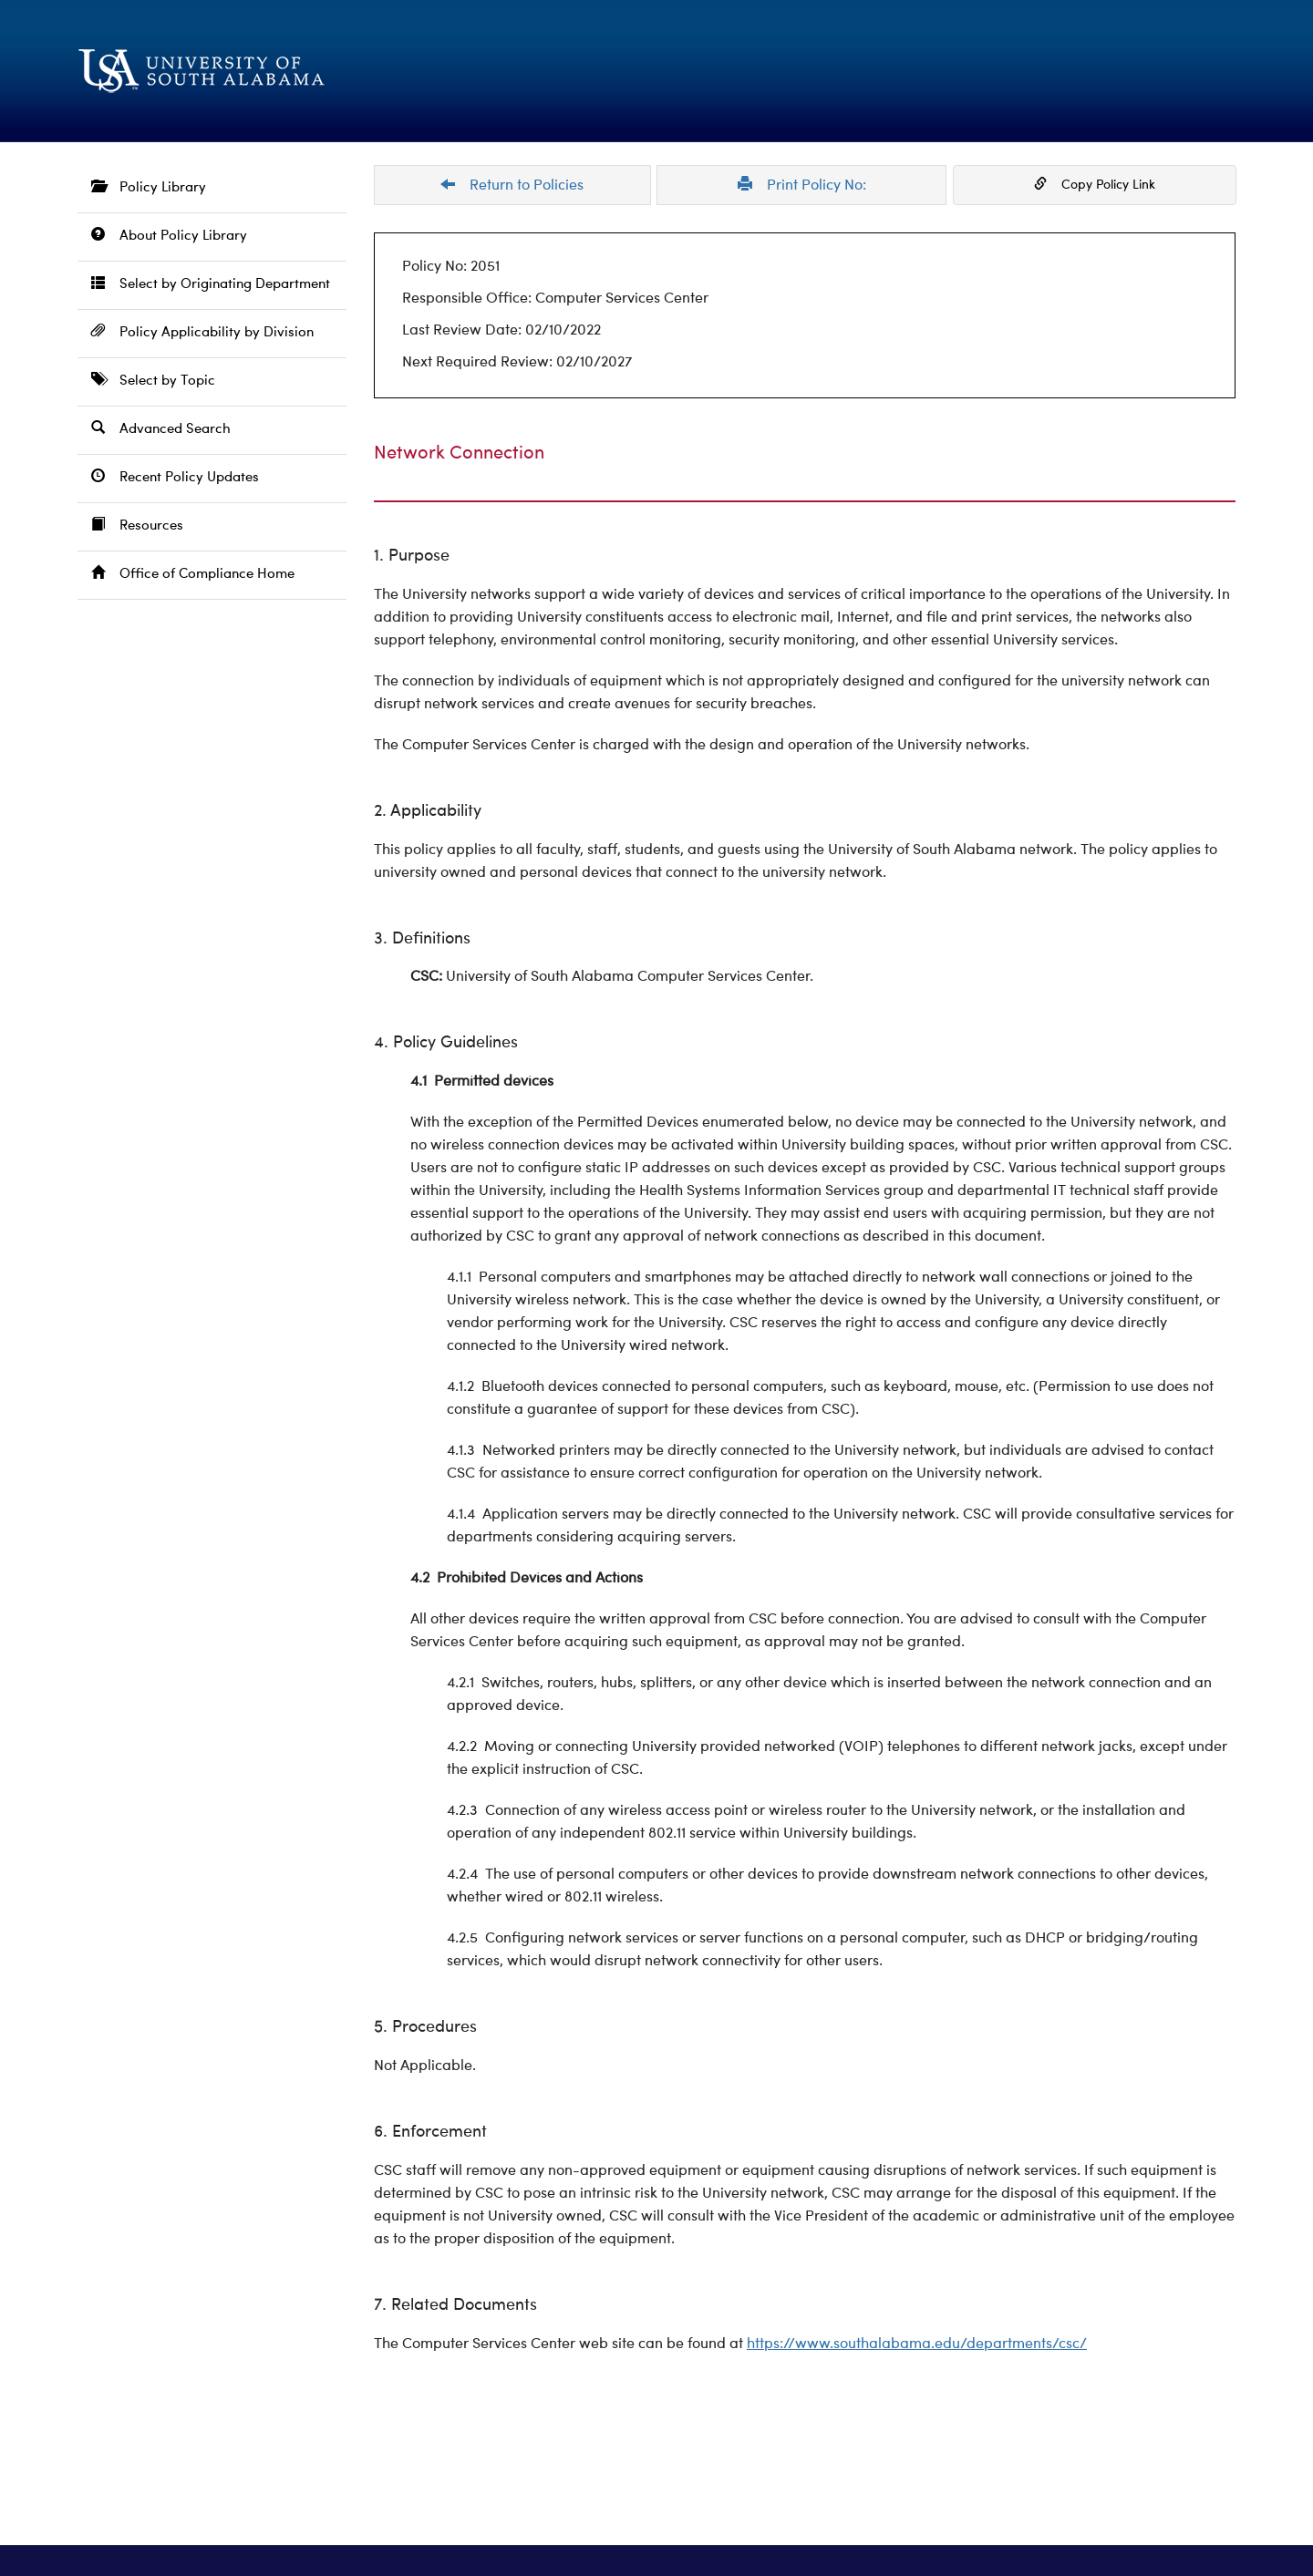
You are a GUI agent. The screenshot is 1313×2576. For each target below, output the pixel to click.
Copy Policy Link (1094, 184)
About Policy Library (169, 235)
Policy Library (148, 187)
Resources (137, 525)
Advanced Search (161, 429)
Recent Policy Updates (175, 477)
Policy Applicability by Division (202, 332)
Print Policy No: (802, 185)
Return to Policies (512, 185)
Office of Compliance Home (193, 574)
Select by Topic (153, 380)
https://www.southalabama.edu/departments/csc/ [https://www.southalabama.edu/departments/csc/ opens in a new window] (917, 2344)
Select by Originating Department (210, 284)
